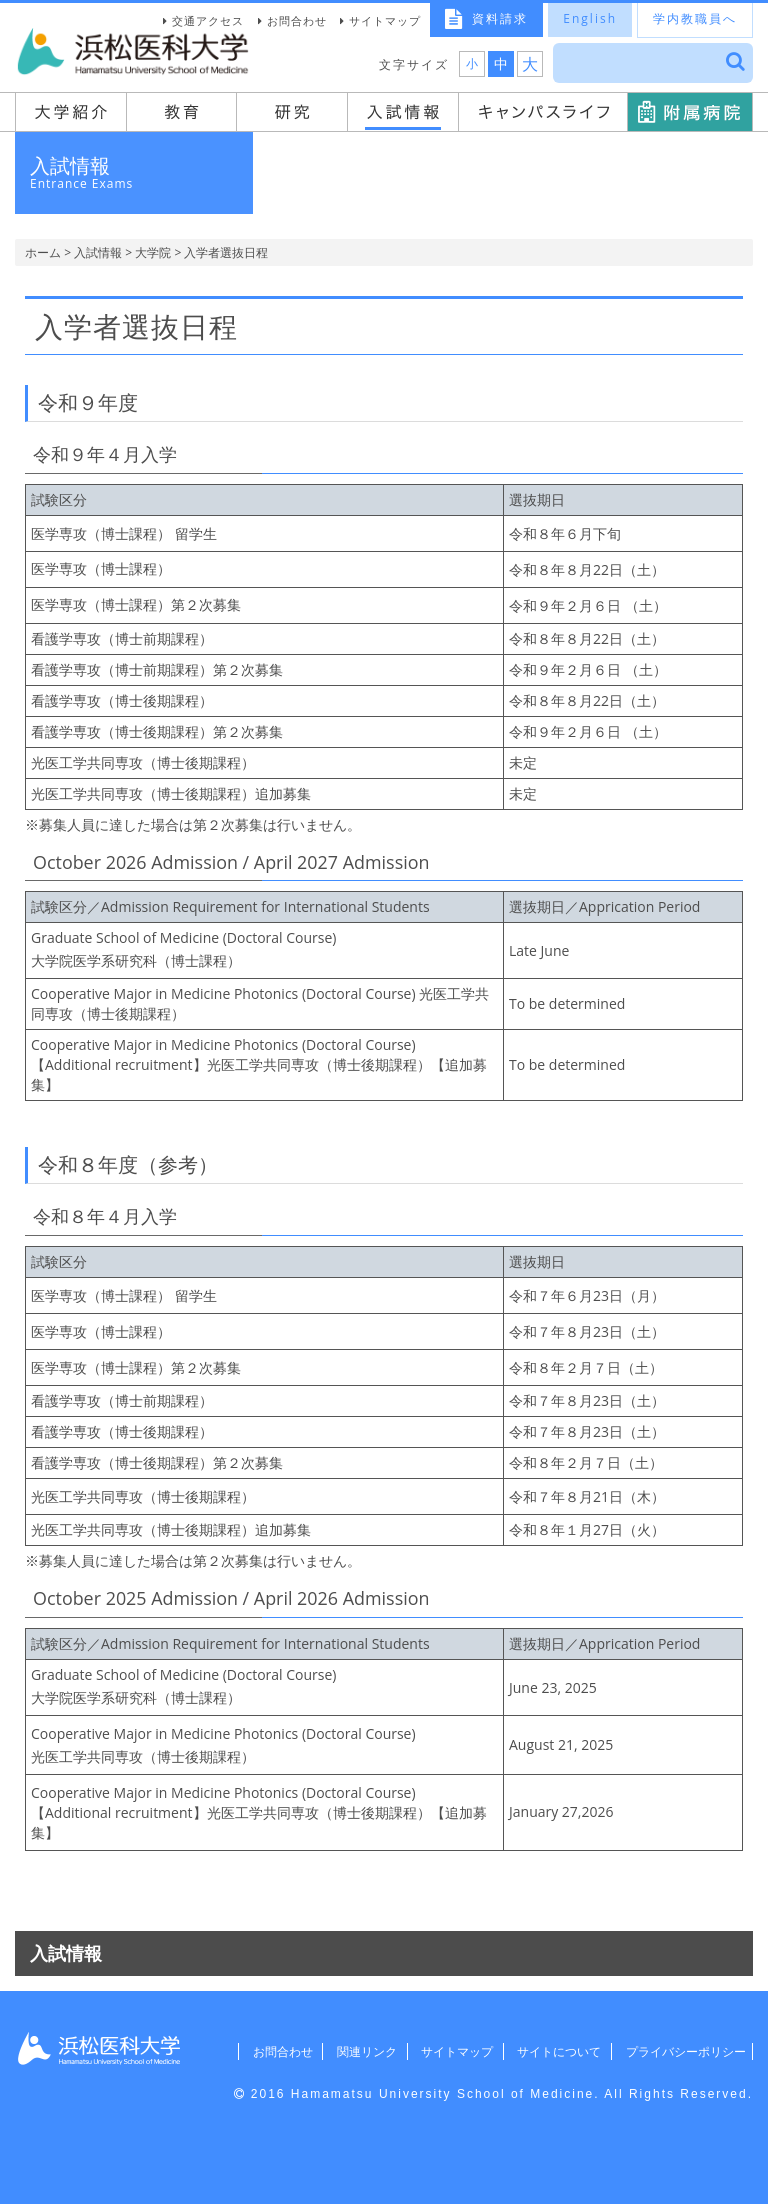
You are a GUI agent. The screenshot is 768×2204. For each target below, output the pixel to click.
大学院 (153, 252)
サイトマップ (385, 20)
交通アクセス (208, 20)
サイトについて (549, 2051)
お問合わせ (297, 20)
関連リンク (348, 2051)
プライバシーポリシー (680, 2051)
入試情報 (98, 252)
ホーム (43, 252)
